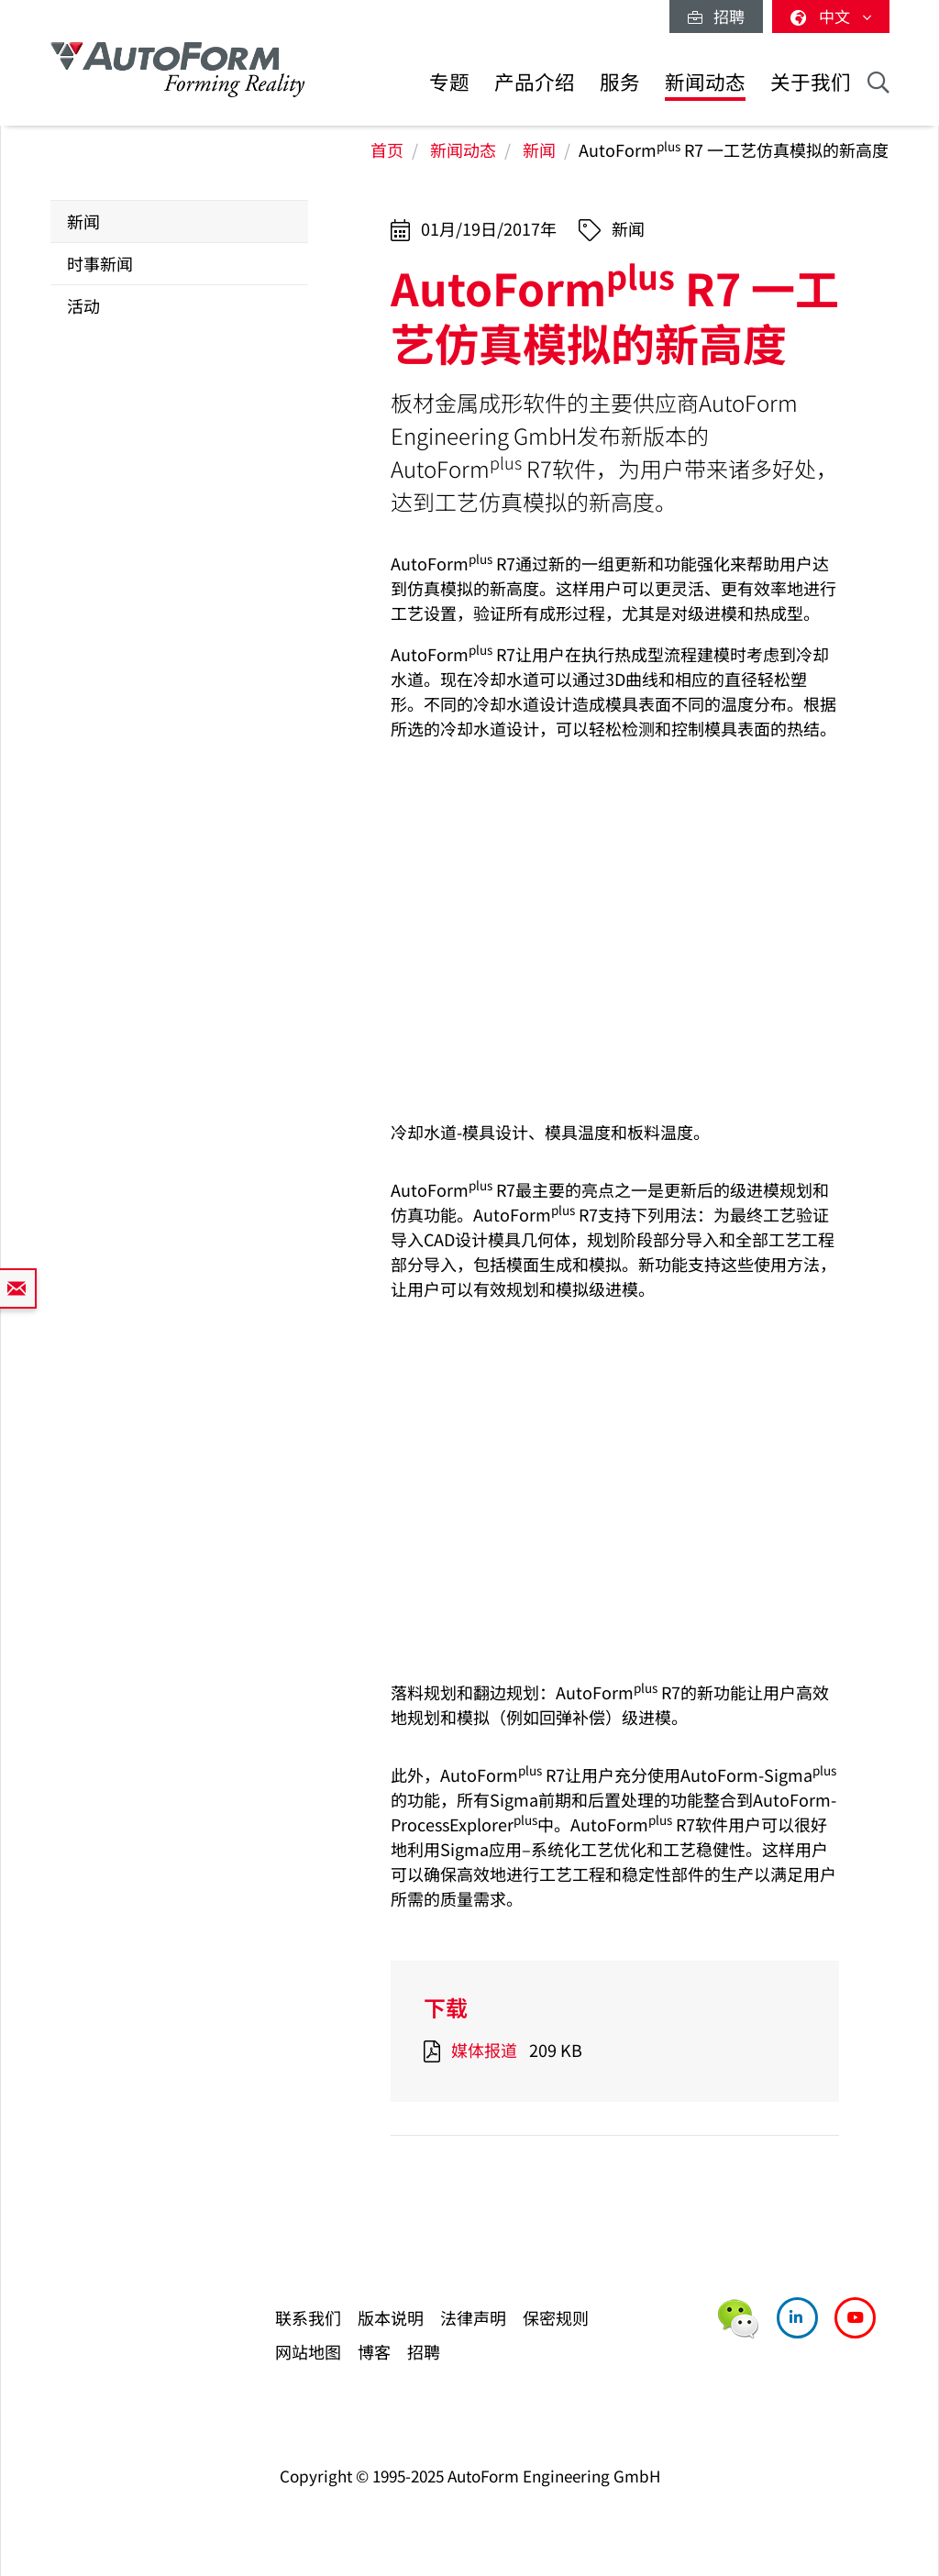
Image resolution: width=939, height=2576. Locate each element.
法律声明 (473, 2317)
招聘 (716, 16)
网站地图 (308, 2351)
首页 (386, 149)
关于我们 (810, 81)
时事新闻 (100, 263)
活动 (83, 305)
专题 (449, 81)
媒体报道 (484, 2050)
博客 (374, 2351)
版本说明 (391, 2317)
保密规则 (556, 2317)
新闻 (539, 149)
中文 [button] (830, 16)
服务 (620, 81)
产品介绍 (534, 81)
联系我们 (308, 2317)
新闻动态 (705, 81)
